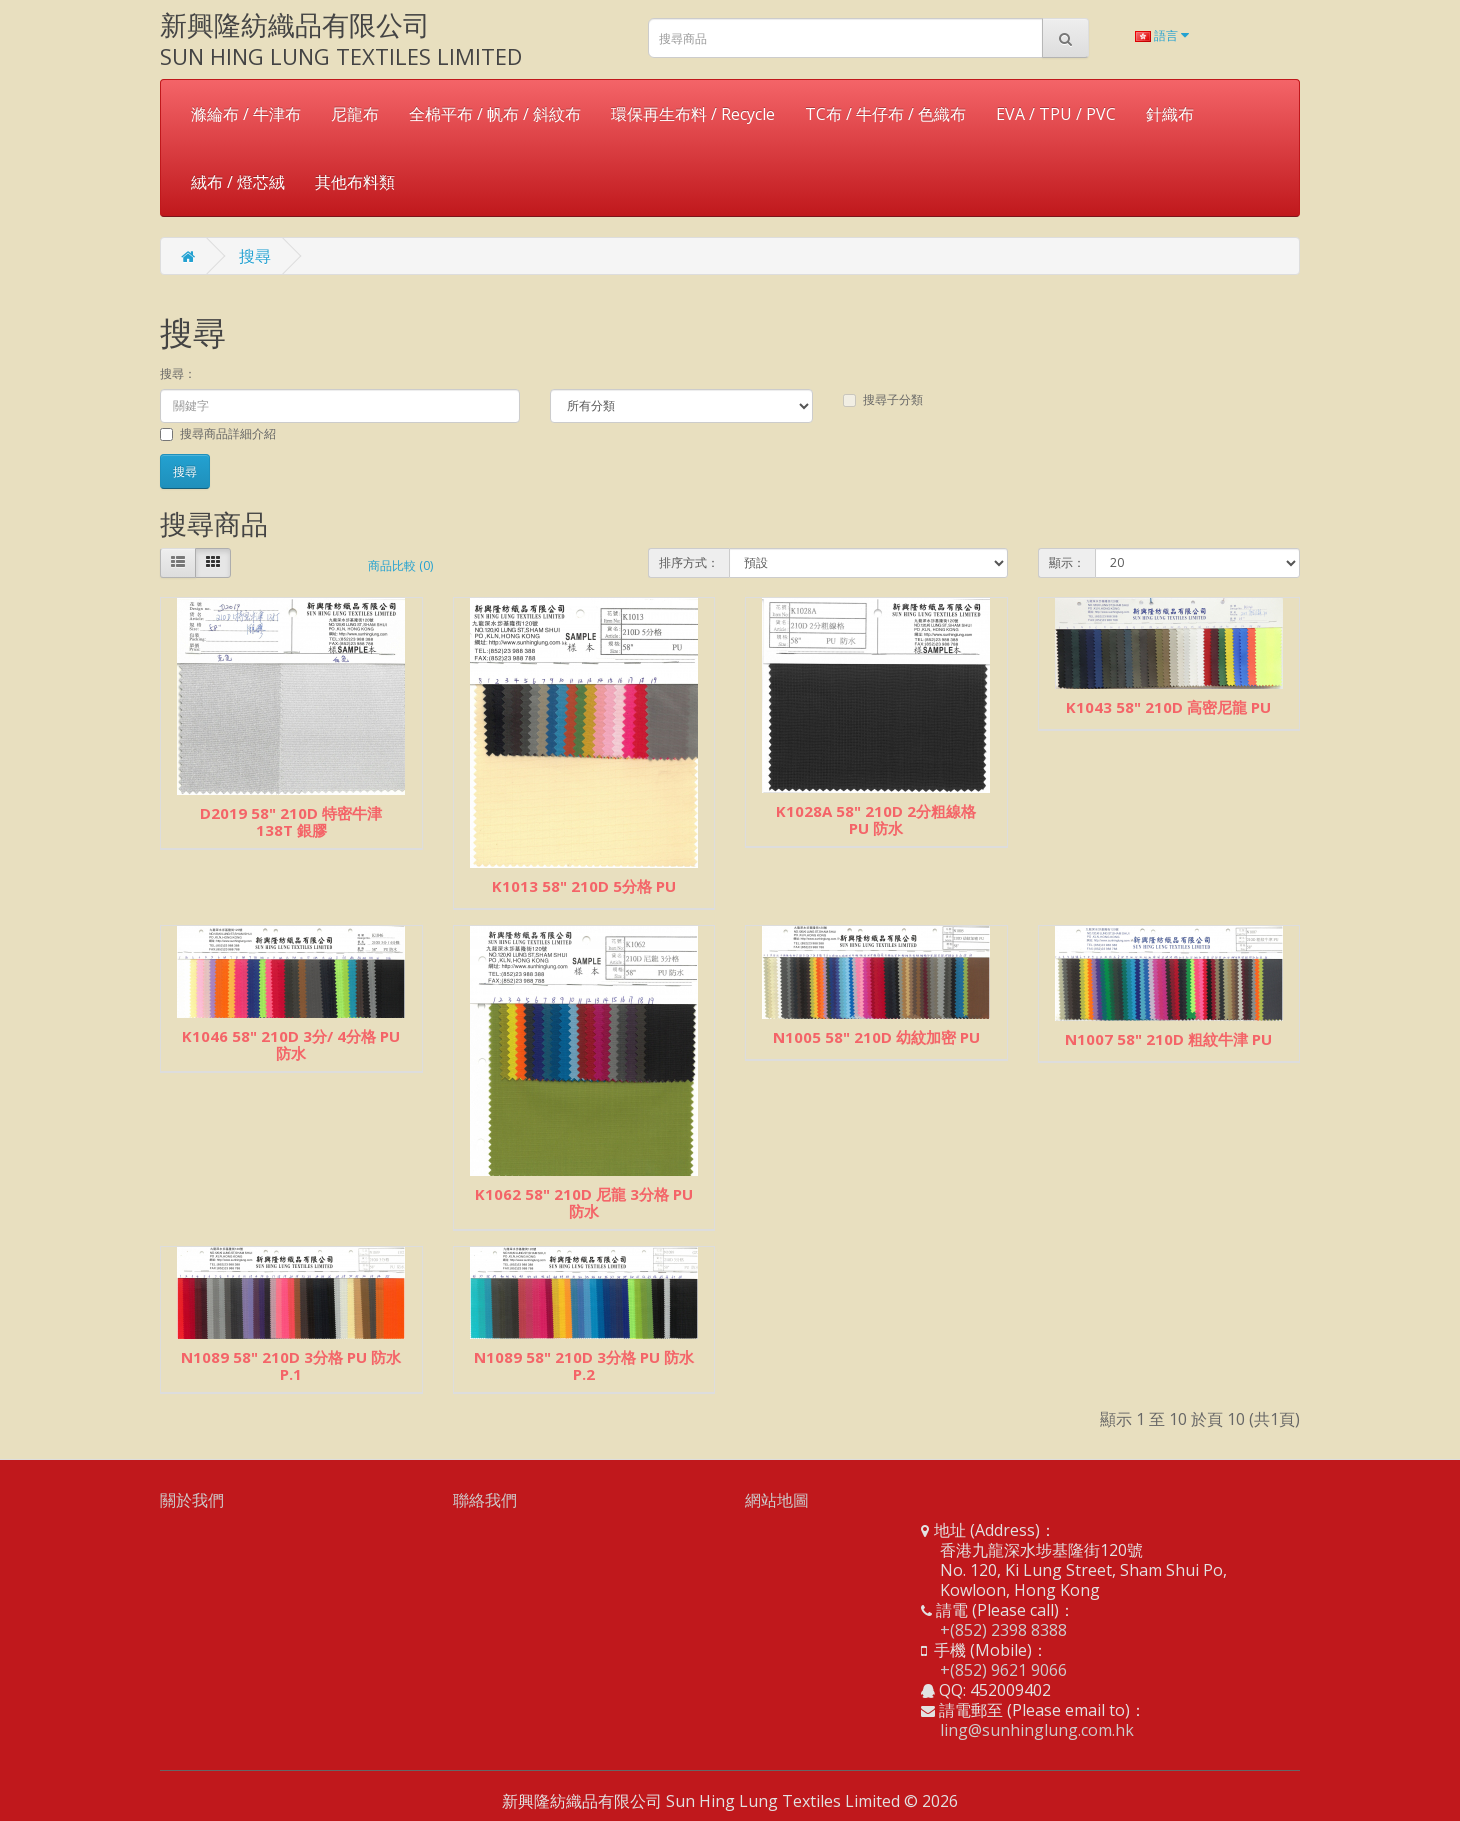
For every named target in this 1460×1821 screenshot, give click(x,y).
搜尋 (255, 256)
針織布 (1170, 114)
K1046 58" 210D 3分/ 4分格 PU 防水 (291, 1044)
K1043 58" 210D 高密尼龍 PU (1168, 707)
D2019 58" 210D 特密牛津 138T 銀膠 (291, 821)
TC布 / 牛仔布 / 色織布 (885, 114)
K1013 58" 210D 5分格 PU (584, 886)
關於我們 (192, 1500)
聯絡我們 (485, 1500)
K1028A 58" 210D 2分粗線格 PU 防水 (876, 819)
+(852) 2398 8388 (1003, 1630)
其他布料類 (355, 182)
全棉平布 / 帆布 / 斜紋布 (495, 114)
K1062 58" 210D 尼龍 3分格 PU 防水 (584, 1202)
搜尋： (178, 373)
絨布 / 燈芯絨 (238, 182)
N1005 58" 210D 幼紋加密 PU (876, 1037)
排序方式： (689, 562)
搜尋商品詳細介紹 (218, 433)
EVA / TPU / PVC (1056, 114)
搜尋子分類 (883, 399)
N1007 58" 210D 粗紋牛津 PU (1168, 1039)
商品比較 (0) (400, 565)
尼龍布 (355, 114)
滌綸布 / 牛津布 (246, 114)
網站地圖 (777, 1500)
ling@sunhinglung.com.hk (1037, 1730)
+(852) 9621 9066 (1003, 1670)
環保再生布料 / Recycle (693, 114)
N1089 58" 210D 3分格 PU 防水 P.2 (584, 1365)
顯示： (1067, 562)
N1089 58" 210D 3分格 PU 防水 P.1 (291, 1365)
